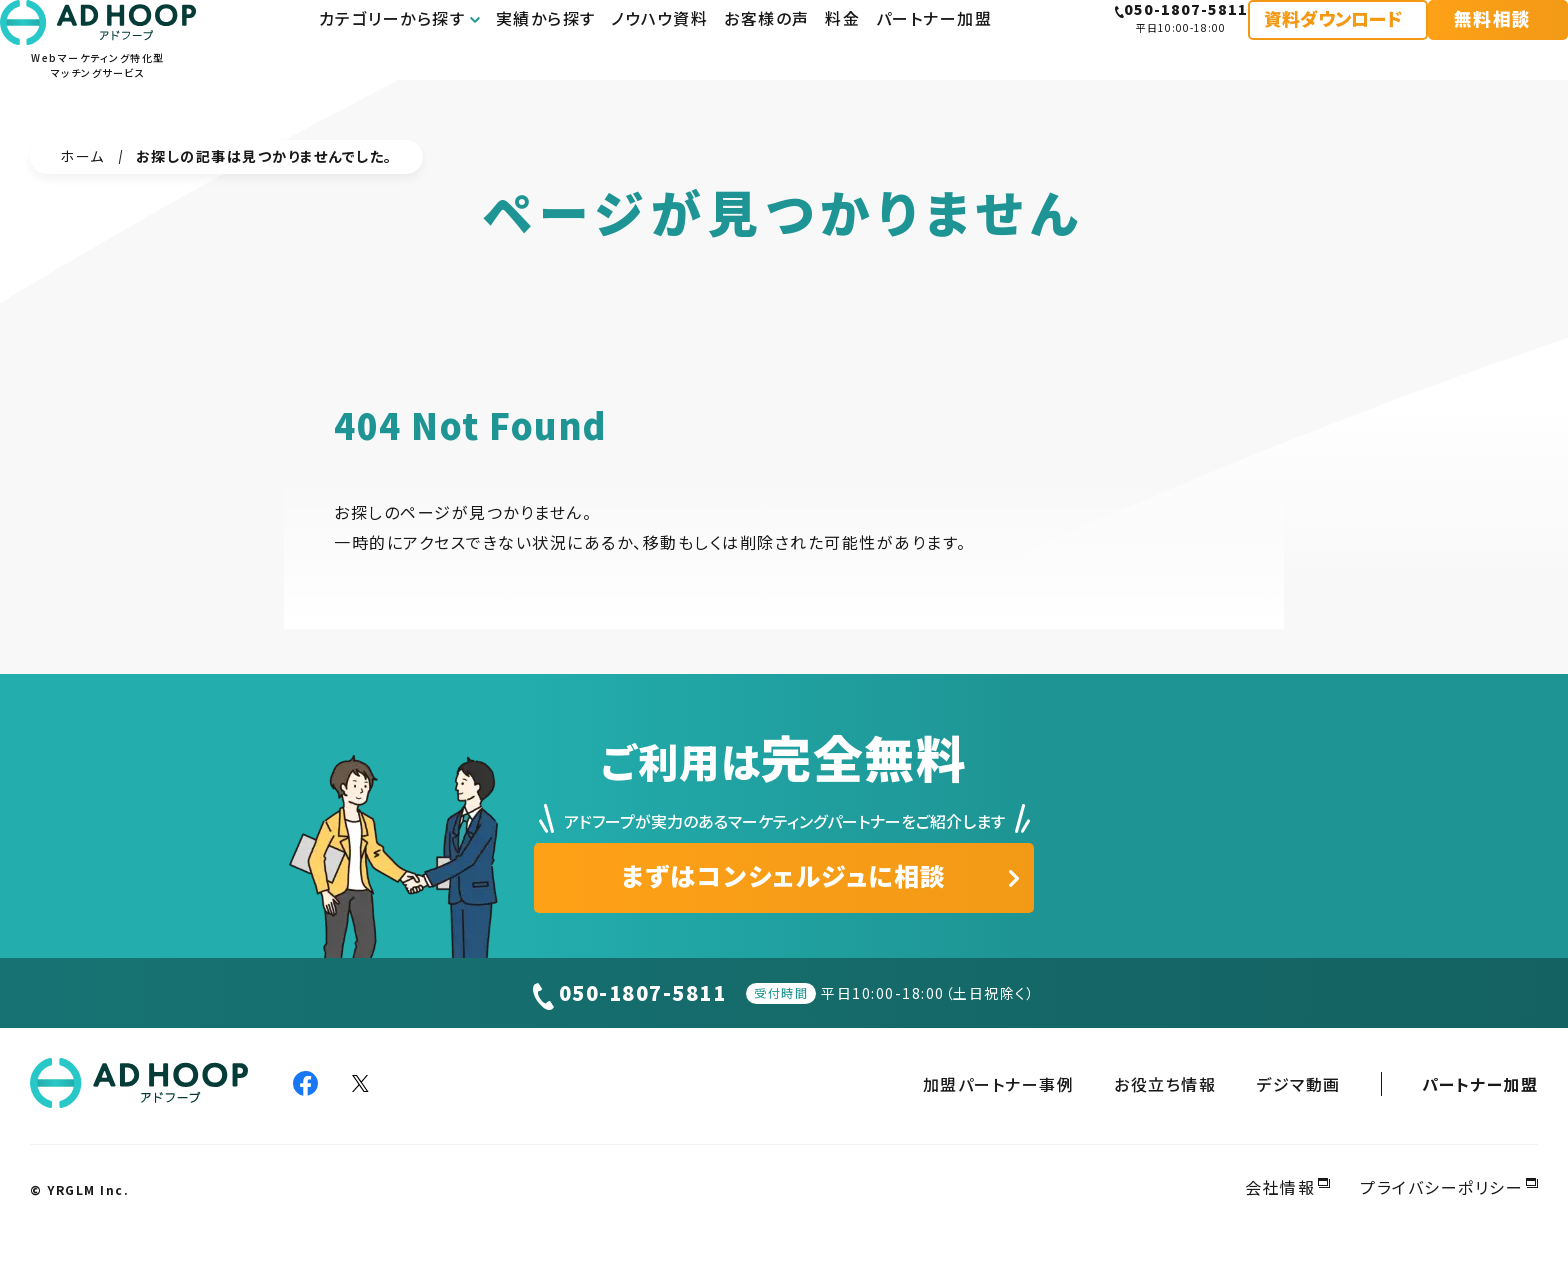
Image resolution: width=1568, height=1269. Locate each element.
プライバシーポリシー (1441, 1187)
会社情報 (1280, 1187)
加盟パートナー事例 (999, 1084)
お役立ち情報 (1165, 1084)
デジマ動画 (1298, 1084)
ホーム (82, 156)
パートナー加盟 (1480, 1084)
